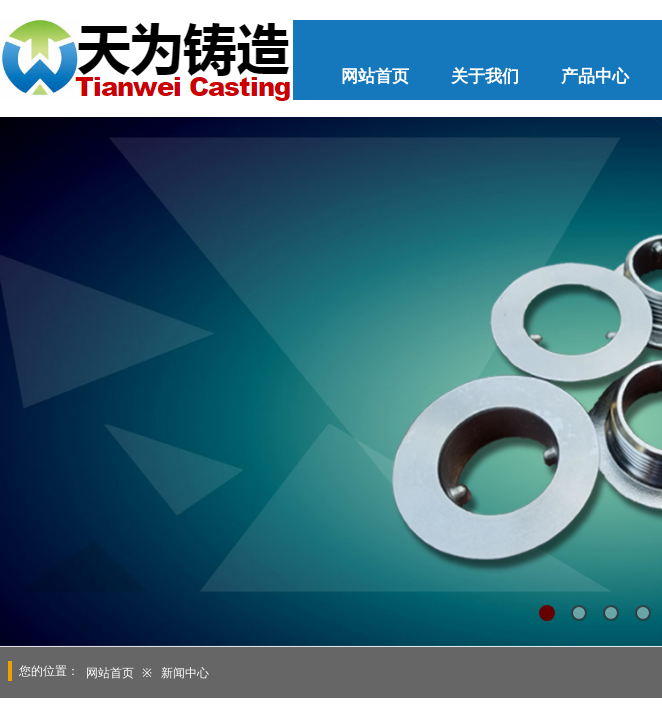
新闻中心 (185, 673)
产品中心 (595, 76)
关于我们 (485, 76)
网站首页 (375, 76)
